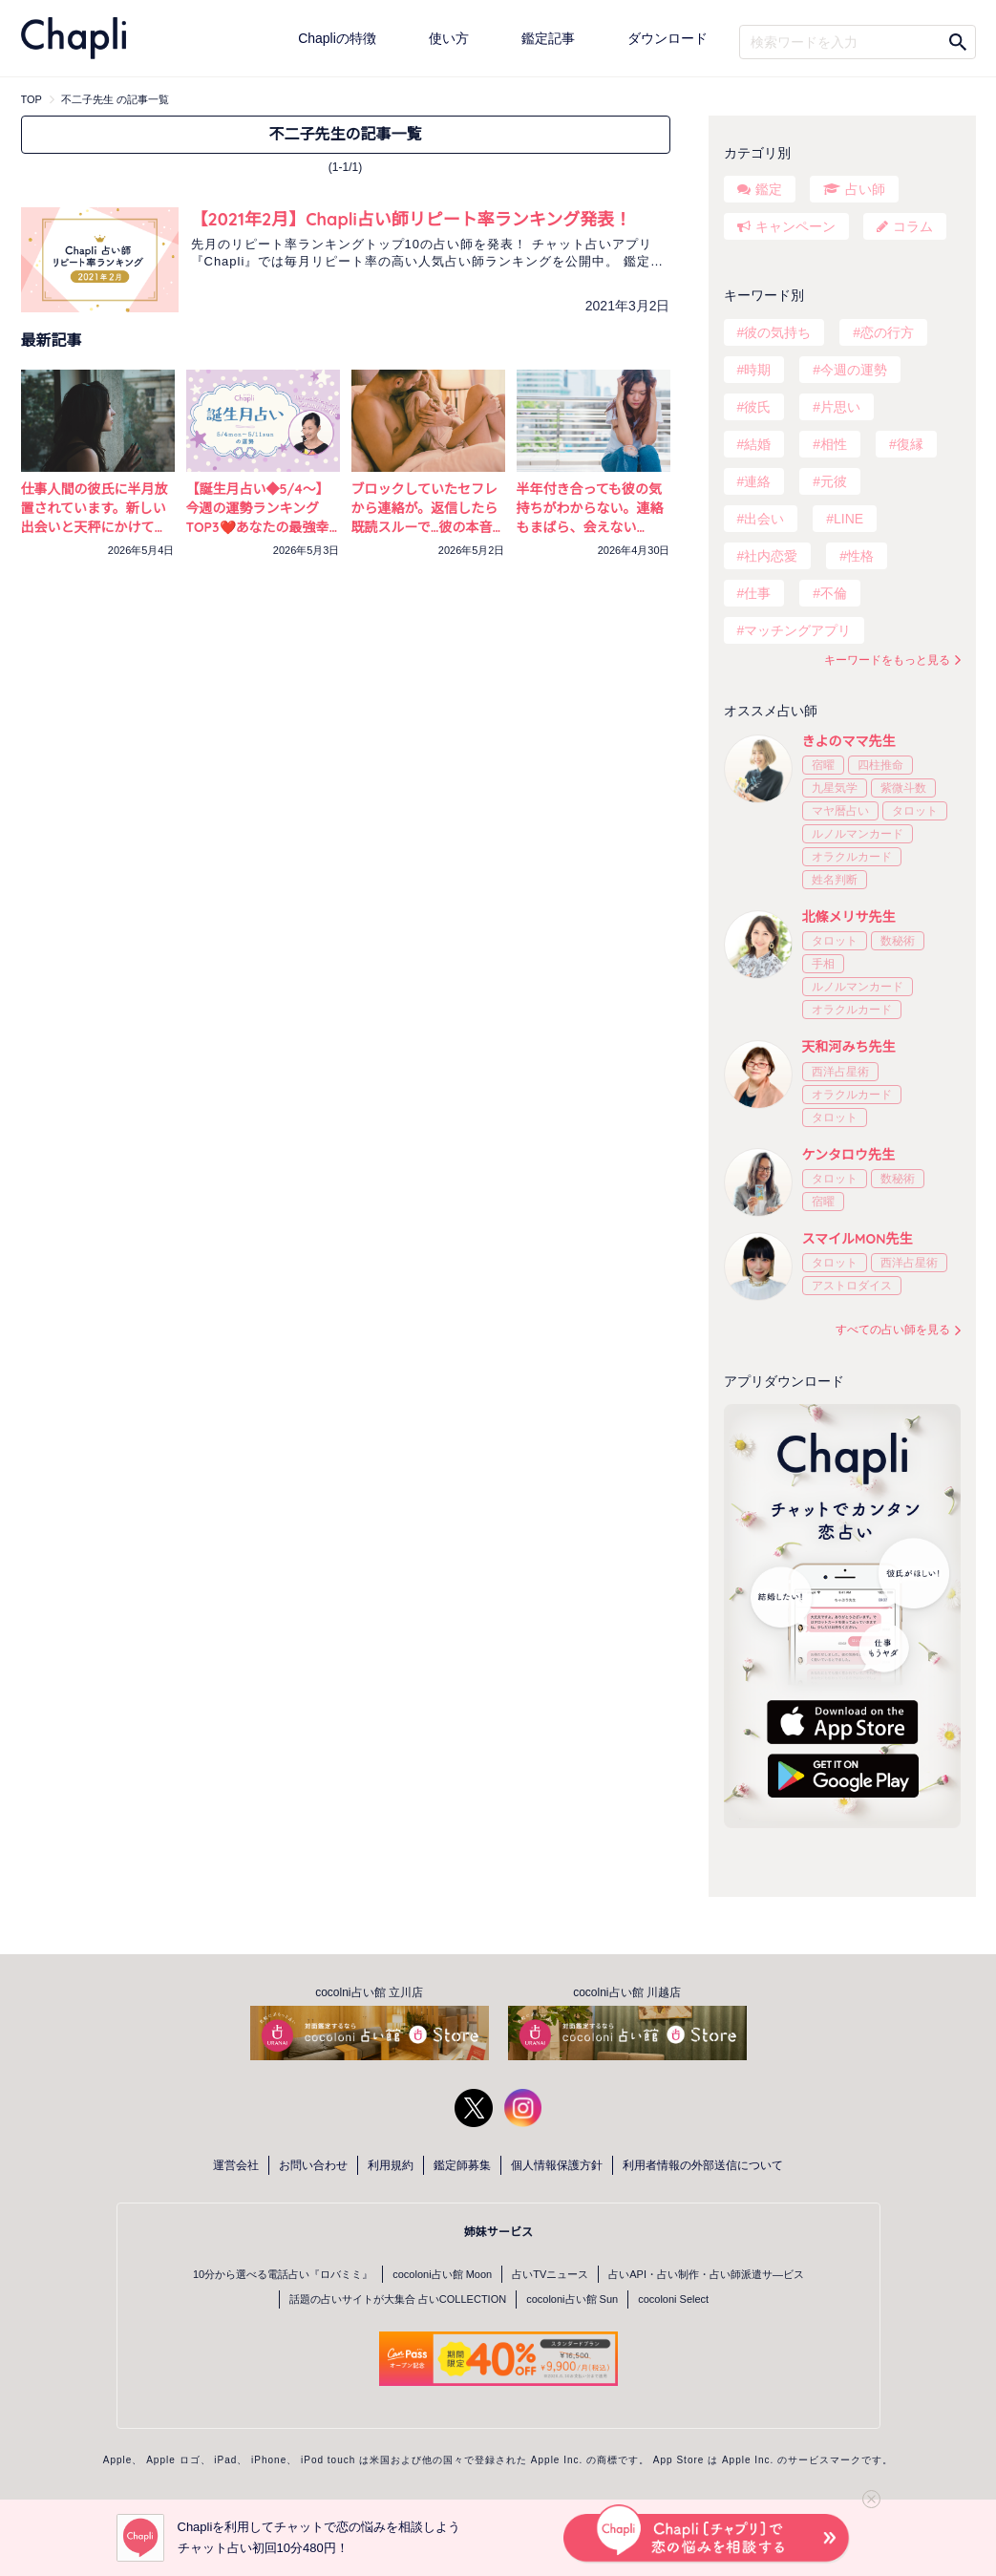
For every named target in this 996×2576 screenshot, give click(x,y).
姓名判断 (835, 879)
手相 (823, 963)
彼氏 (757, 407)
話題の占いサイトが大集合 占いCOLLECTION (397, 2299)
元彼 (833, 481)
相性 (833, 444)
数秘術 (897, 940)
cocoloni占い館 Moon (442, 2274)
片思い (840, 407)
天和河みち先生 (849, 1046)
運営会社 (236, 2165)
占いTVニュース (550, 2274)
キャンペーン (795, 226)
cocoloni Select (673, 2299)
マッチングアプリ (797, 630)
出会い (764, 518)
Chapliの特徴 (337, 38)
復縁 (910, 444)
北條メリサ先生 (849, 917)
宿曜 (823, 765)
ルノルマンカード (857, 834)
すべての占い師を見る (893, 1329)
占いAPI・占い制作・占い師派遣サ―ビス (706, 2274)
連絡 (757, 481)
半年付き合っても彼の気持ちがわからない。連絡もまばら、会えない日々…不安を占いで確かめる (590, 527)
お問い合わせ (313, 2165)
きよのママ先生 (849, 741)
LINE (848, 518)
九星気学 (835, 788)
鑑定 (768, 189)
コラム (913, 226)
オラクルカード (852, 856)
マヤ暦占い (840, 811)
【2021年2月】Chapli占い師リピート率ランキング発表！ (411, 219)
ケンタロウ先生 (849, 1154)
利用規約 (390, 2165)
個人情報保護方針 (557, 2165)
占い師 (865, 189)
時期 (757, 369)
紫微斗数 (903, 788)
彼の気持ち (777, 332)
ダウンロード (667, 38)
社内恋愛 (770, 556)
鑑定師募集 (462, 2165)
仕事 (757, 593)
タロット (915, 811)
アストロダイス (852, 1285)
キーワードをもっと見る (887, 660)
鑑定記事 (548, 38)
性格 (860, 556)
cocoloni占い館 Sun (572, 2299)
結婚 (757, 444)
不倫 (833, 593)
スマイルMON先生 (857, 1238)
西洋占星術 (840, 1071)
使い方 (449, 38)
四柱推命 (880, 765)
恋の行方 (887, 332)
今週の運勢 (853, 369)
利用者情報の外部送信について (703, 2165)
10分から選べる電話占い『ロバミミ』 (282, 2274)
